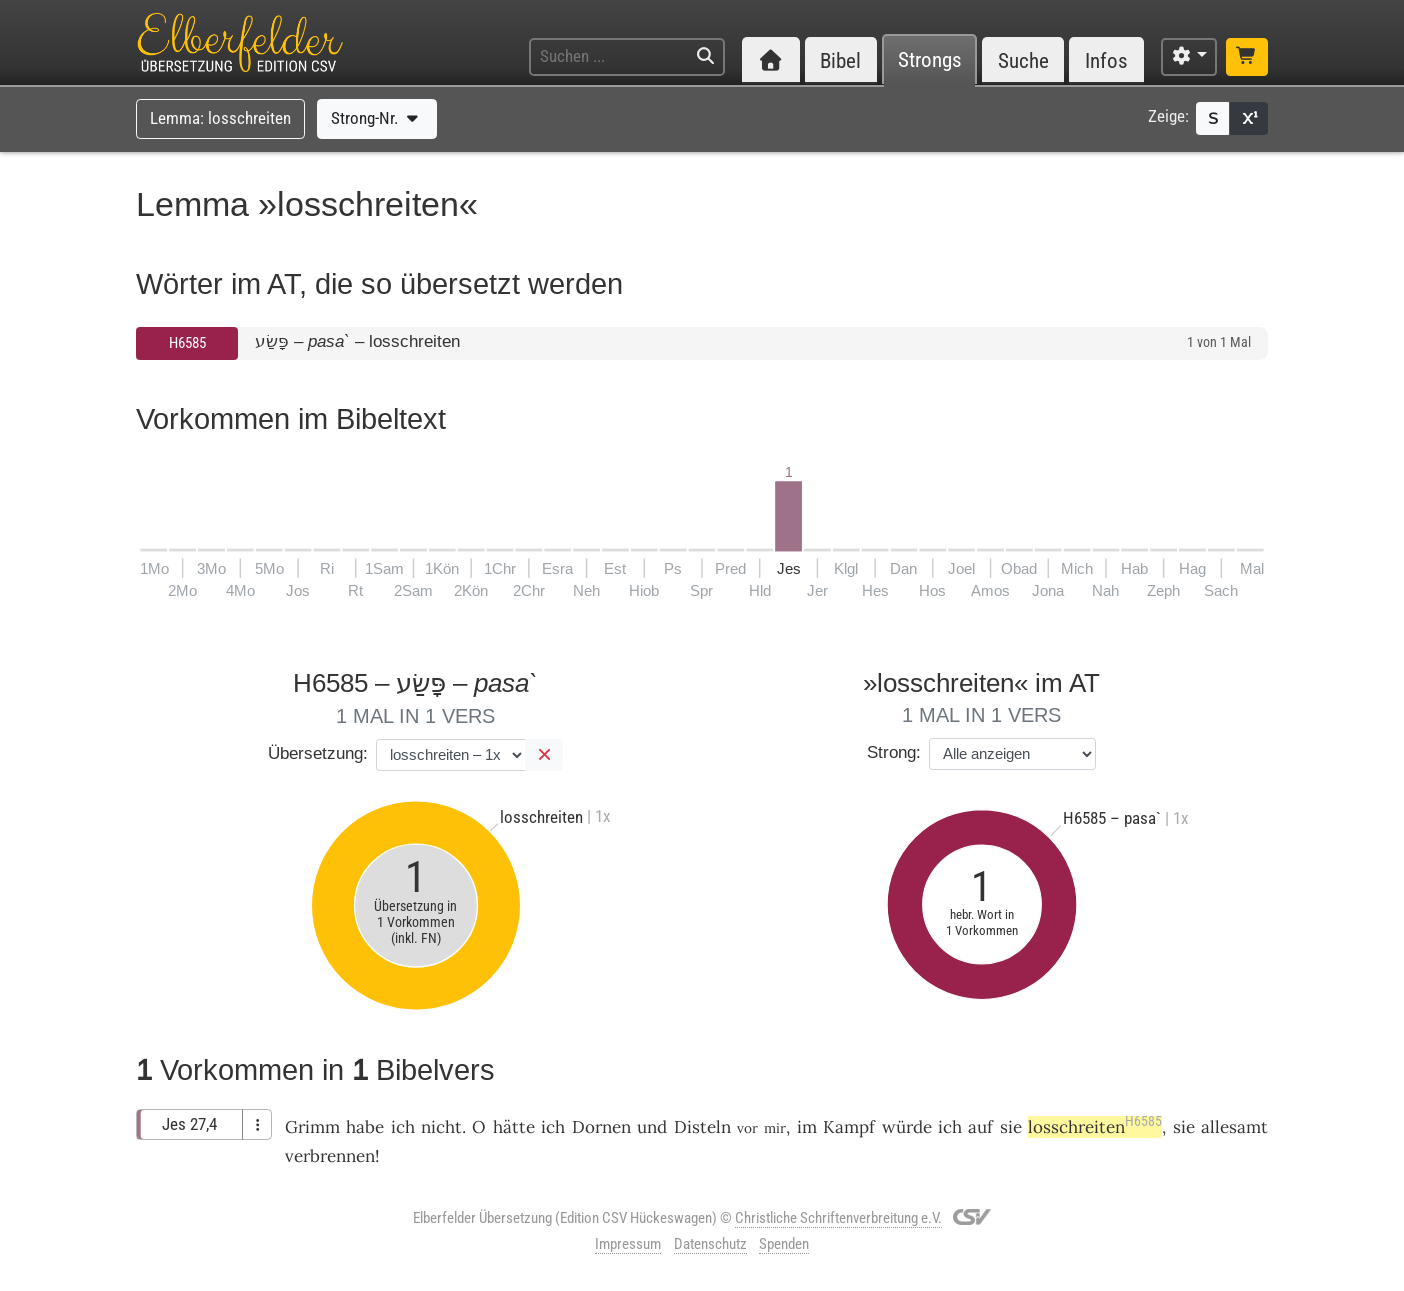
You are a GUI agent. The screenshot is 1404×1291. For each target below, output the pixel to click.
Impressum (628, 1244)
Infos (1106, 60)
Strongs (930, 60)
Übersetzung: (318, 753)
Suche (1023, 60)
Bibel (840, 60)
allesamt (1234, 1127)
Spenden (784, 1244)
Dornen (601, 1127)
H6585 (187, 343)
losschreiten (1095, 1127)
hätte (514, 1127)
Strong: (894, 752)
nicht (441, 1127)
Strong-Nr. (377, 118)
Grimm (312, 1127)
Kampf (849, 1127)
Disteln (702, 1127)
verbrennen (330, 1156)
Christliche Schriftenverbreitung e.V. (838, 1218)
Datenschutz (710, 1244)
